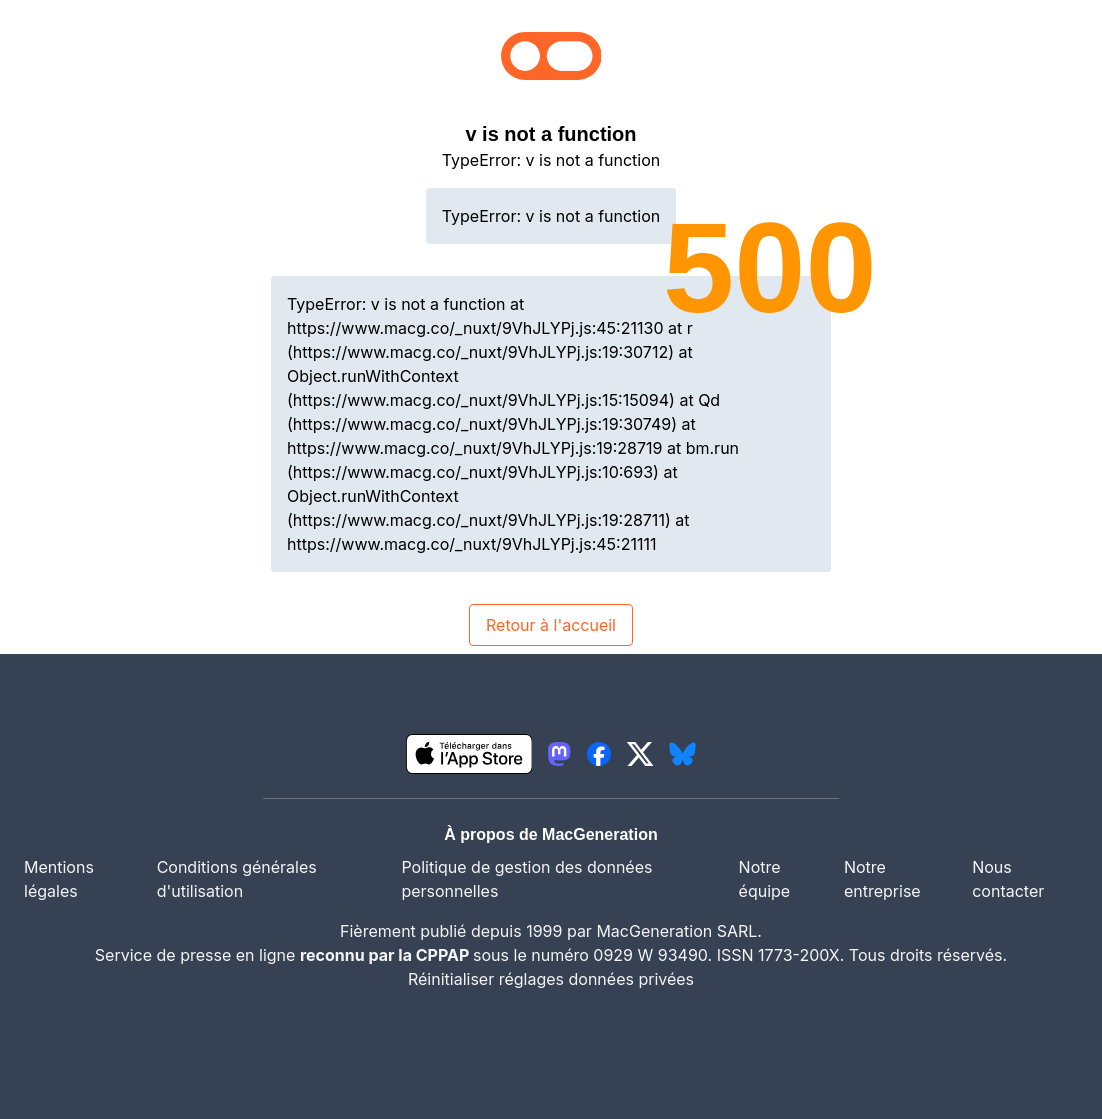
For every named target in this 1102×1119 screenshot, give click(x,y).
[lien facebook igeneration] (599, 754)
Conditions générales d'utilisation (237, 879)
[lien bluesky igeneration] (682, 754)
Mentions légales (59, 879)
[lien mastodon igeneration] (559, 754)
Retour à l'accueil (551, 625)
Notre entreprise (882, 879)
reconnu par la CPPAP (386, 955)
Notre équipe (765, 879)
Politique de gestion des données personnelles (526, 879)
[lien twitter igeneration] (640, 754)
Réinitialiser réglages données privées (551, 979)
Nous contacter (1008, 879)
